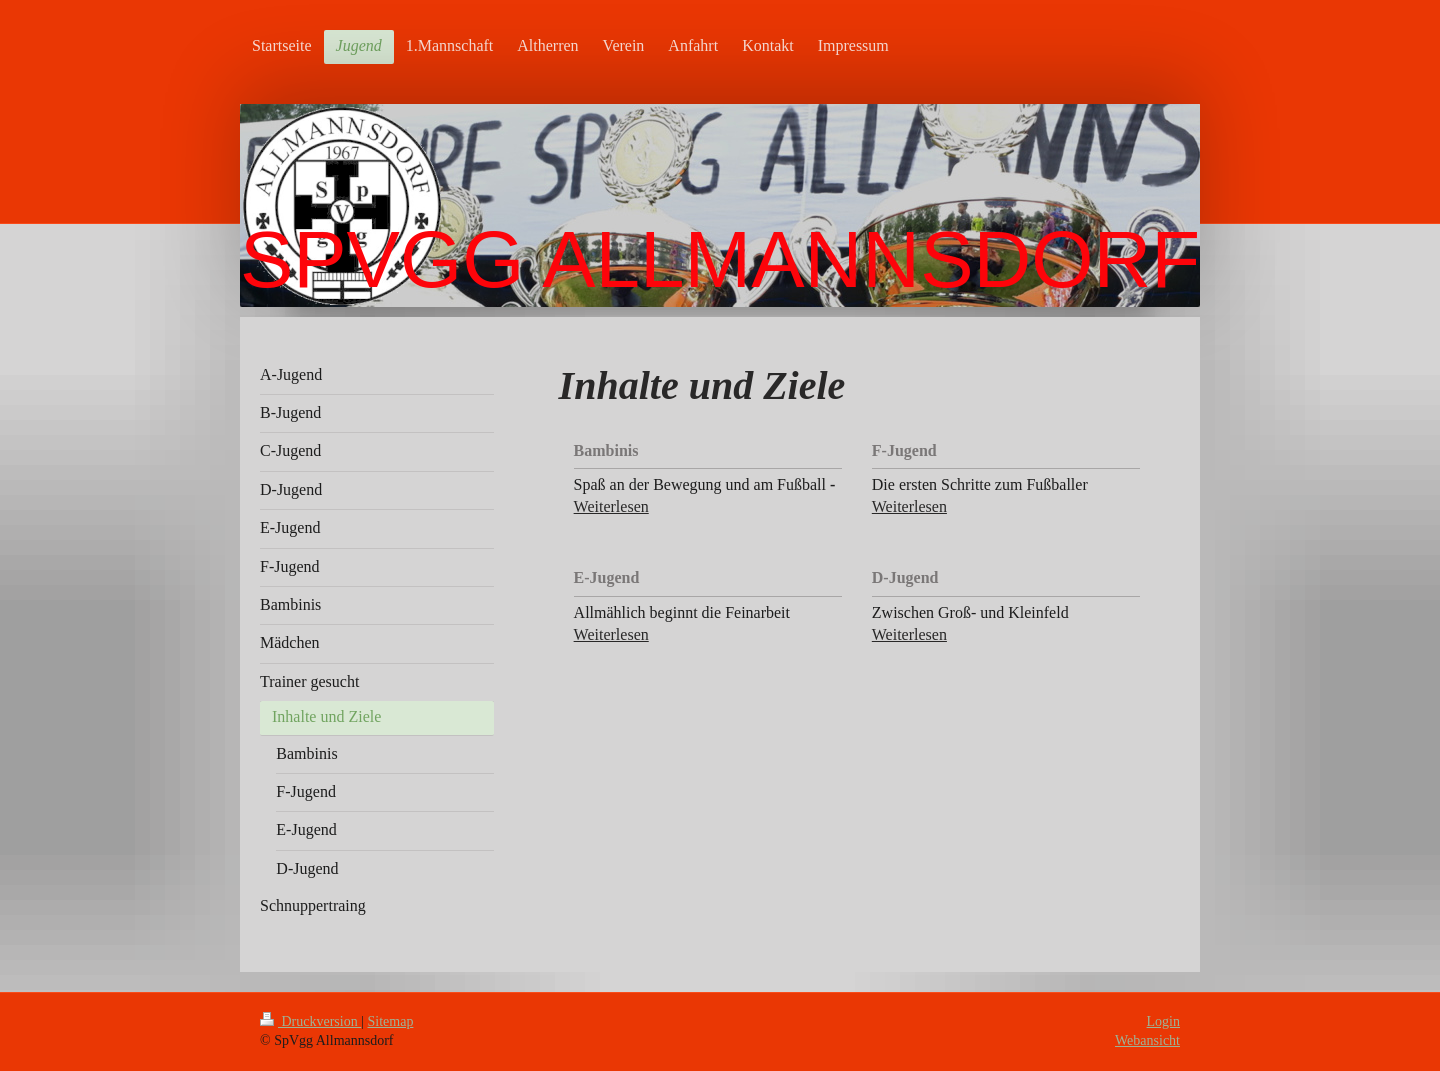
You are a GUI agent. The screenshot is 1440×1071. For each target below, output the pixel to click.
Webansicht (1147, 1040)
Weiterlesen (611, 506)
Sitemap (391, 1021)
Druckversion (310, 1021)
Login (1163, 1021)
